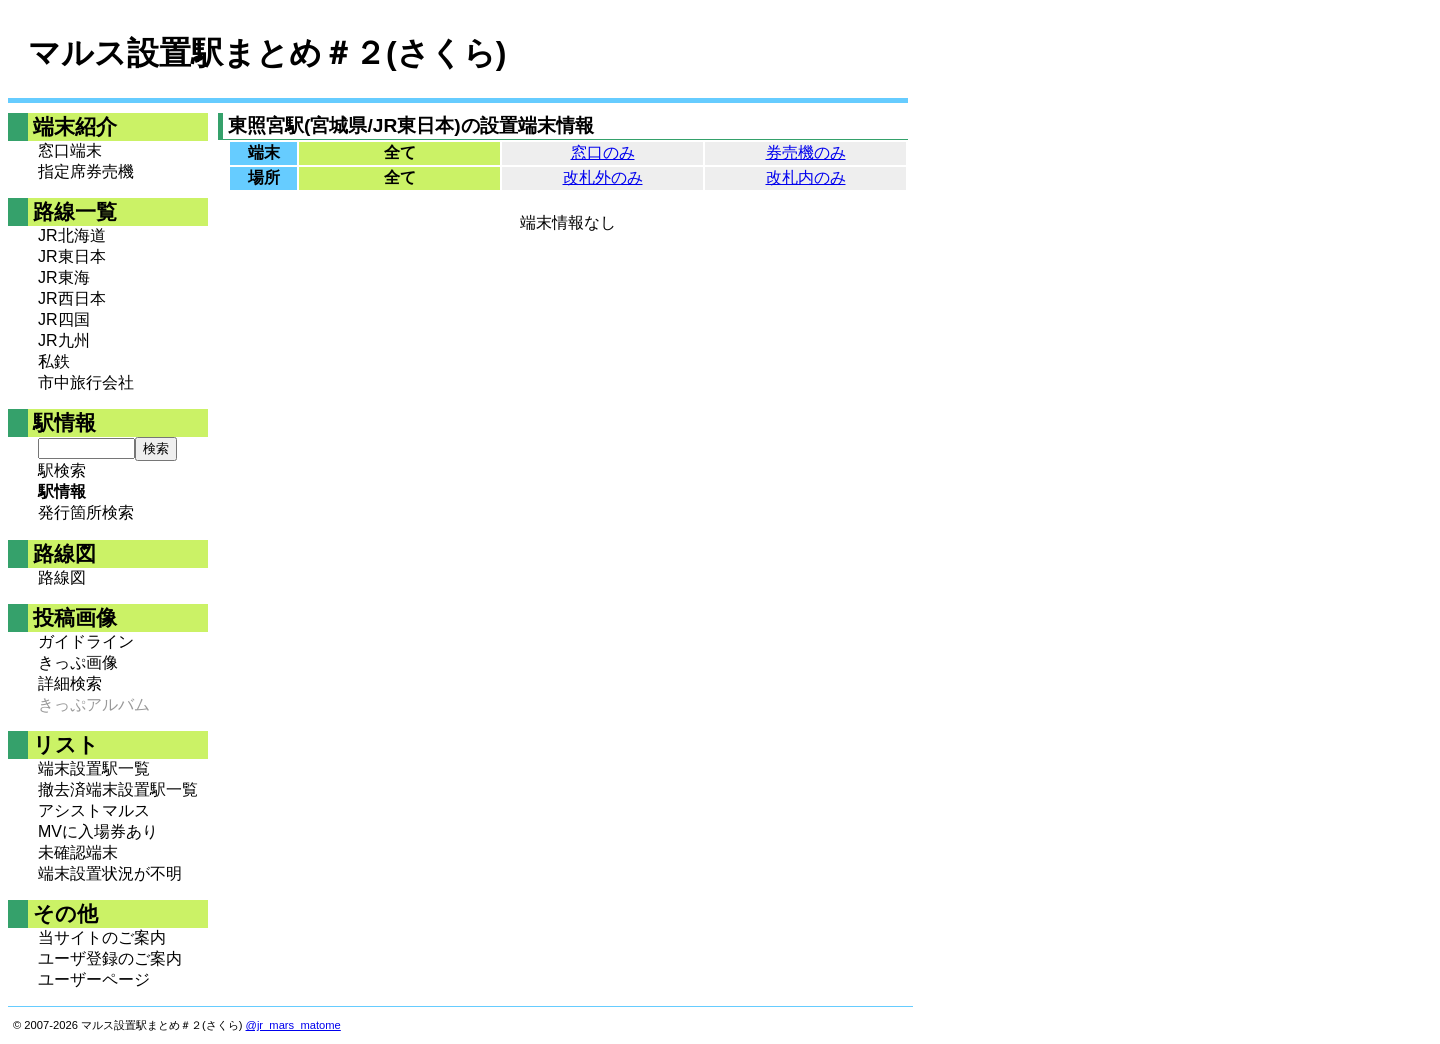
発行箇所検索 (86, 512)
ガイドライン (86, 641)
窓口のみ (603, 152)
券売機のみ (806, 152)
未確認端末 (78, 852)
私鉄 (54, 361)
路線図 (62, 577)
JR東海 (64, 277)
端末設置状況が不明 (110, 873)
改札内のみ (806, 177)
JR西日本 (72, 298)
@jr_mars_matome (293, 1025)
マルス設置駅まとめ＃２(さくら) (267, 53)
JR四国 (64, 319)
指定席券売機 (86, 171)
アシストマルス (94, 810)
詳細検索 (70, 683)
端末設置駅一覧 (94, 768)
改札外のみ (603, 177)
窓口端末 (70, 150)
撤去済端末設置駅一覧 (118, 789)
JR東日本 (72, 256)
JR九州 (64, 340)
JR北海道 (72, 235)
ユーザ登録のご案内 (110, 958)
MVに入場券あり (98, 831)
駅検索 (62, 470)
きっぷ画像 (78, 662)
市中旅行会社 (86, 382)
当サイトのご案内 (102, 937)
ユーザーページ (94, 979)
